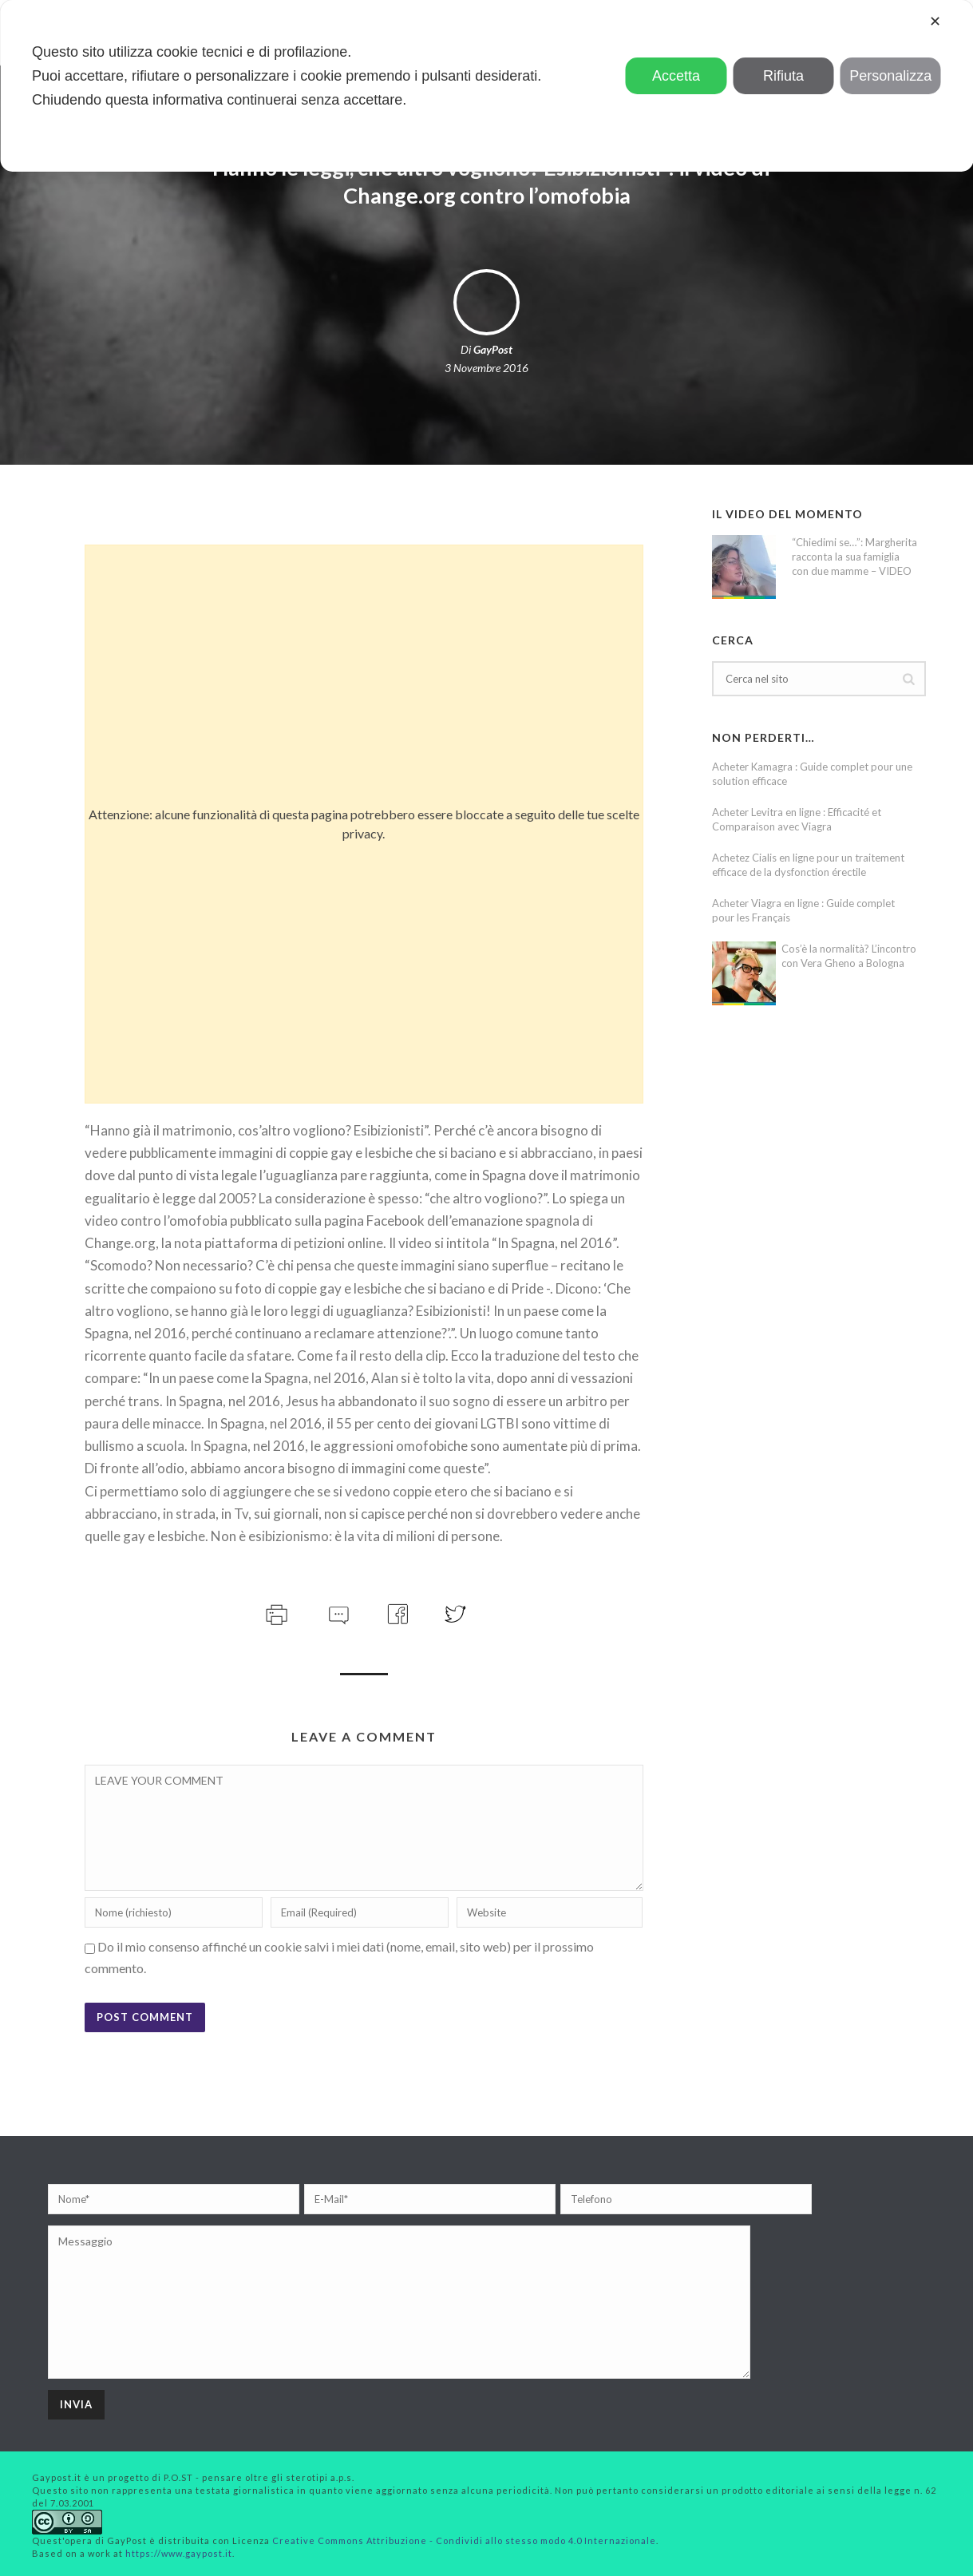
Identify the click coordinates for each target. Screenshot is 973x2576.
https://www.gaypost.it (178, 2553)
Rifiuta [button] (783, 76)
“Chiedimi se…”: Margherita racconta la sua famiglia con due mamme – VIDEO (854, 556)
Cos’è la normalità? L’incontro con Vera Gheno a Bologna (848, 955)
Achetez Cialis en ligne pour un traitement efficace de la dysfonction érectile (808, 864)
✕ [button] (935, 22)
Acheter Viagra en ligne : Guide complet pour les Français (803, 910)
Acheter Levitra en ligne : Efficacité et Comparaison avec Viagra (796, 819)
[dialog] (486, 86)
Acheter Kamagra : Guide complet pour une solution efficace (812, 773)
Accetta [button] (676, 76)
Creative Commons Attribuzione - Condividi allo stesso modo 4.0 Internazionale (464, 2540)
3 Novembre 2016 (486, 368)
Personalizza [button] (890, 76)
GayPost (492, 349)
